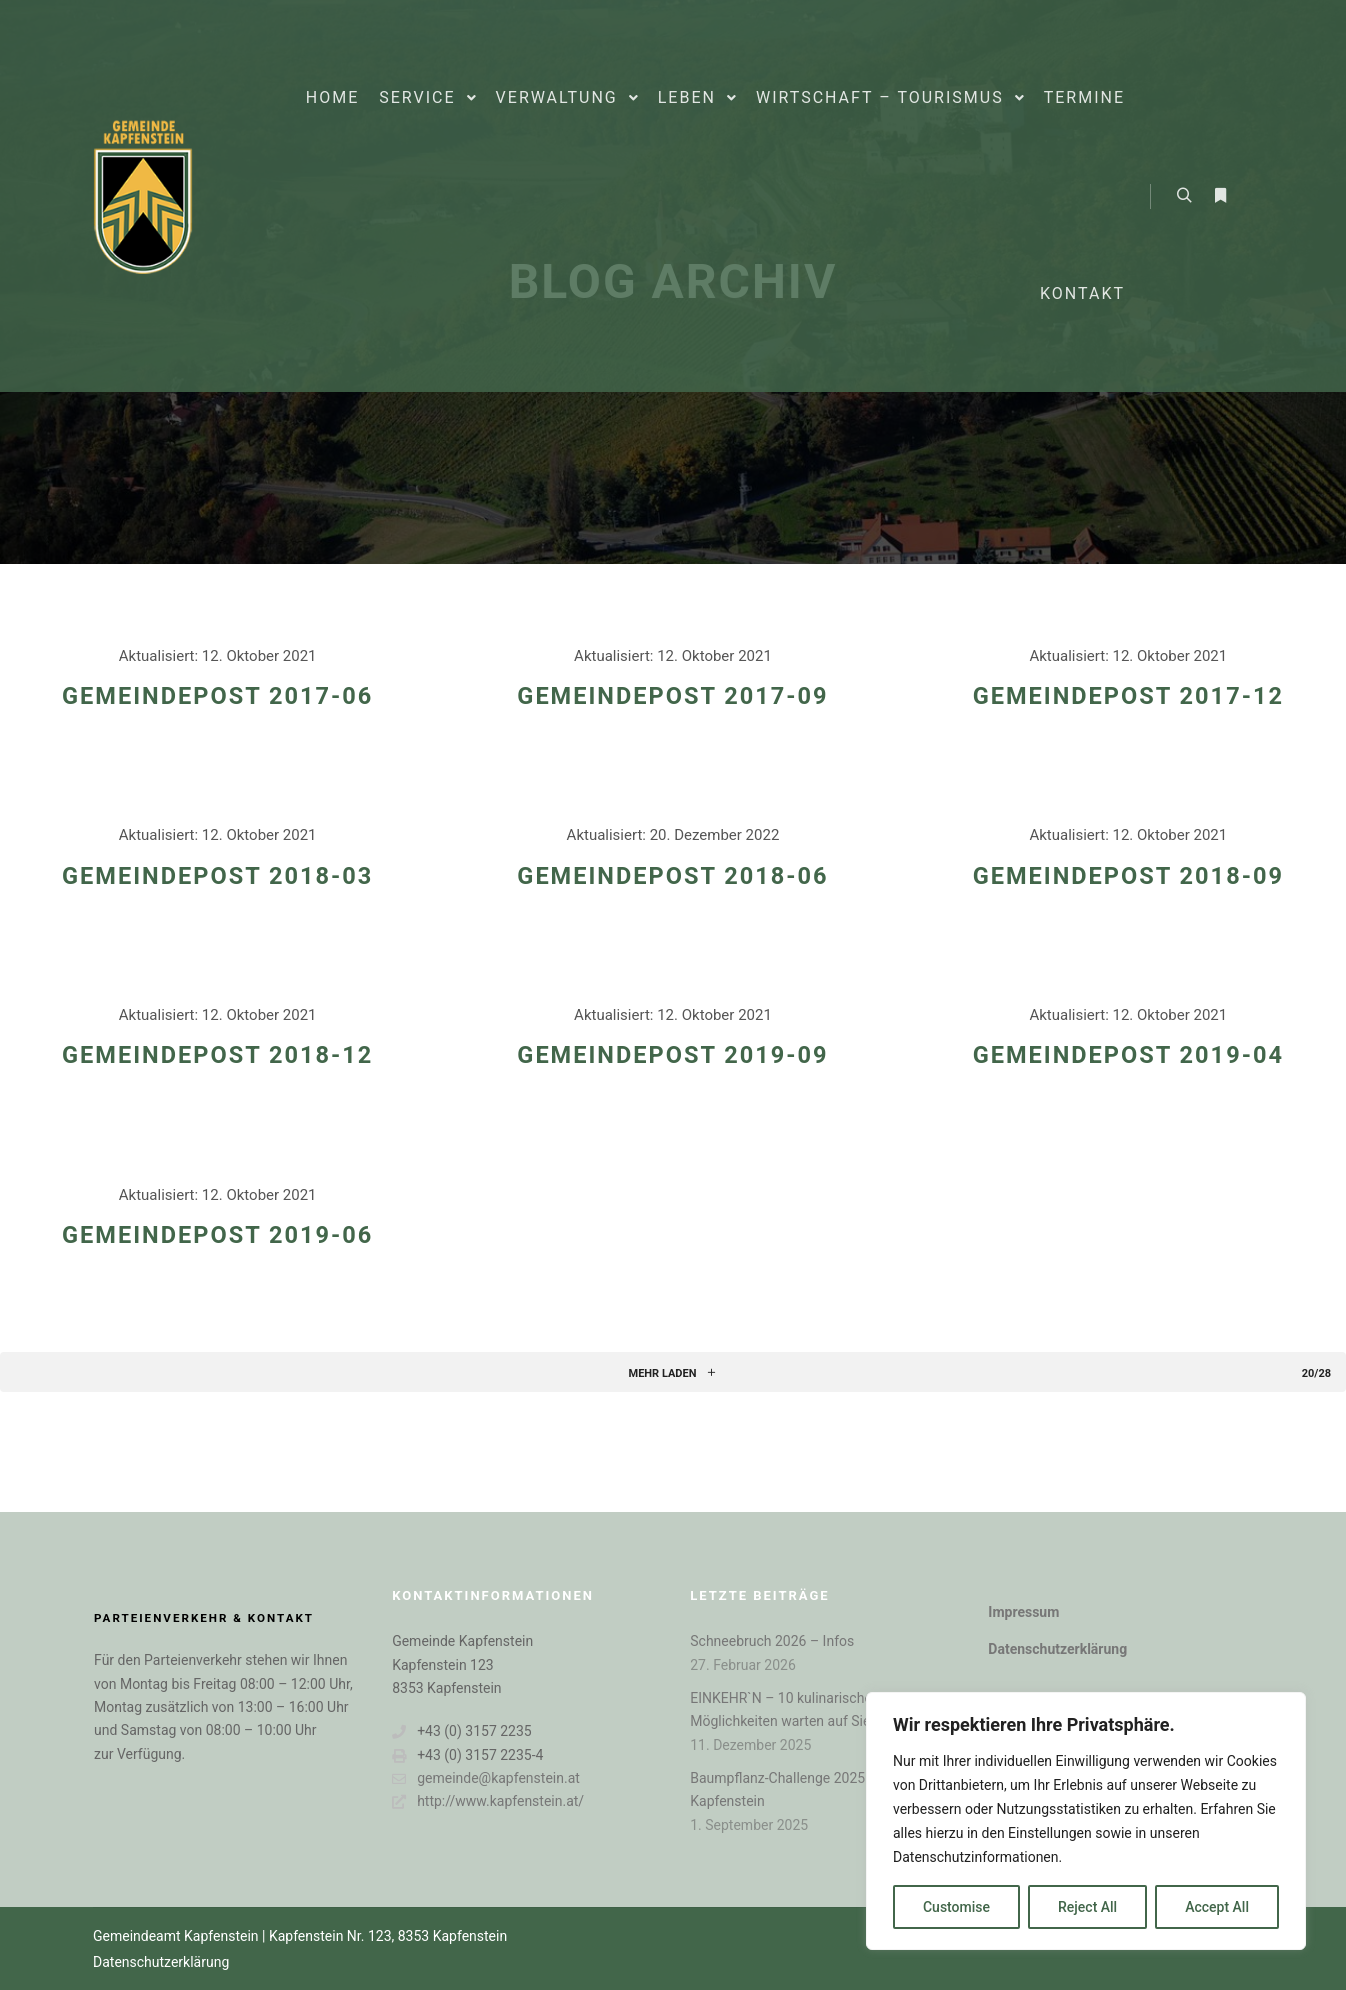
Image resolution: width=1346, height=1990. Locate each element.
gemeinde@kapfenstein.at (486, 1778)
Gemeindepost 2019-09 (672, 1055)
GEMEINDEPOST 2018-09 (1128, 876)
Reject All (1087, 1907)
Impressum (1023, 1612)
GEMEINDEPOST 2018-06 (672, 876)
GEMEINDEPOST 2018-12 (217, 1055)
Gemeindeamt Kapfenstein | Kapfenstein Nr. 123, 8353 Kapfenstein (300, 1936)
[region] (1086, 1821)
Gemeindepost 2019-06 (217, 1235)
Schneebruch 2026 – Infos (772, 1641)
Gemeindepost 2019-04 (1128, 1055)
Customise (956, 1907)
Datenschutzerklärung (1057, 1649)
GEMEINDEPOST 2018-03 (217, 876)
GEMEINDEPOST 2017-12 (1128, 696)
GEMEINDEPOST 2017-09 (672, 696)
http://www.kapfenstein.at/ (488, 1801)
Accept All (1217, 1907)
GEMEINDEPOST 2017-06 (217, 696)
